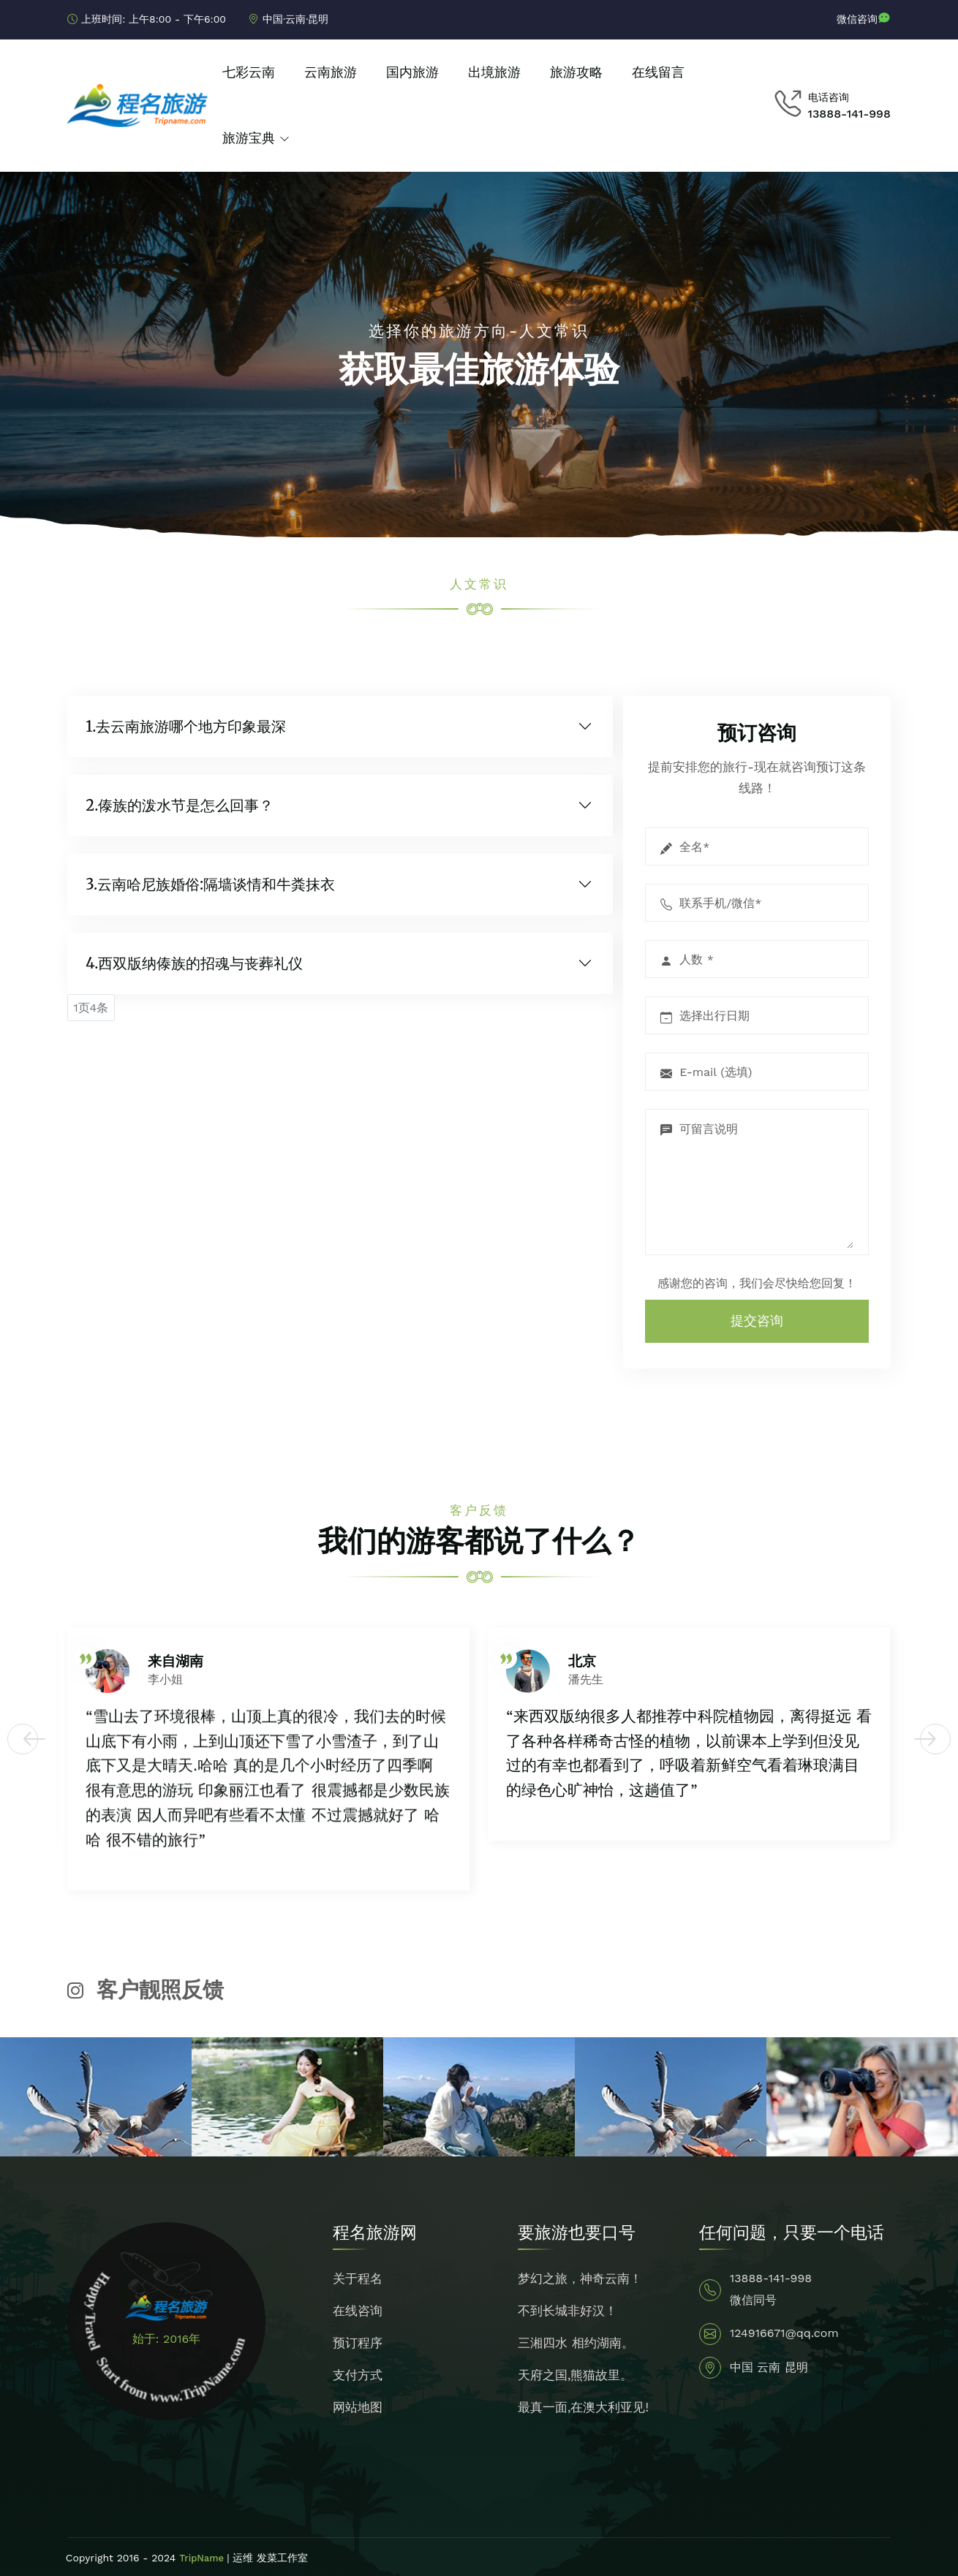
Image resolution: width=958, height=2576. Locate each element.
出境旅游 (494, 72)
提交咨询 (757, 1320)
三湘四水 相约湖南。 (576, 2343)
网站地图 (357, 2407)
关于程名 (357, 2278)
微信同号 (753, 2300)
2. (180, 805)
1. (186, 726)
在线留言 (658, 72)
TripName (203, 2558)
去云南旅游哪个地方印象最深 (191, 726)
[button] (22, 1739)
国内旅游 (412, 72)
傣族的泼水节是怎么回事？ (186, 805)
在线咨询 (357, 2310)
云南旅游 (330, 72)
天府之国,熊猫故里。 (575, 2375)
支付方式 (357, 2375)
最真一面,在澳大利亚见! (583, 2407)
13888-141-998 (849, 114)
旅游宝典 (248, 137)
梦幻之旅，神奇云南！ (580, 2278)
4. (194, 963)
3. (210, 884)
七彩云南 (248, 72)
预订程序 (357, 2343)
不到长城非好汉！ (567, 2310)
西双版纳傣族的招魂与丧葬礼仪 (200, 963)
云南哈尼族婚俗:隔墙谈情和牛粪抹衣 (216, 884)
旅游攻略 (576, 72)
